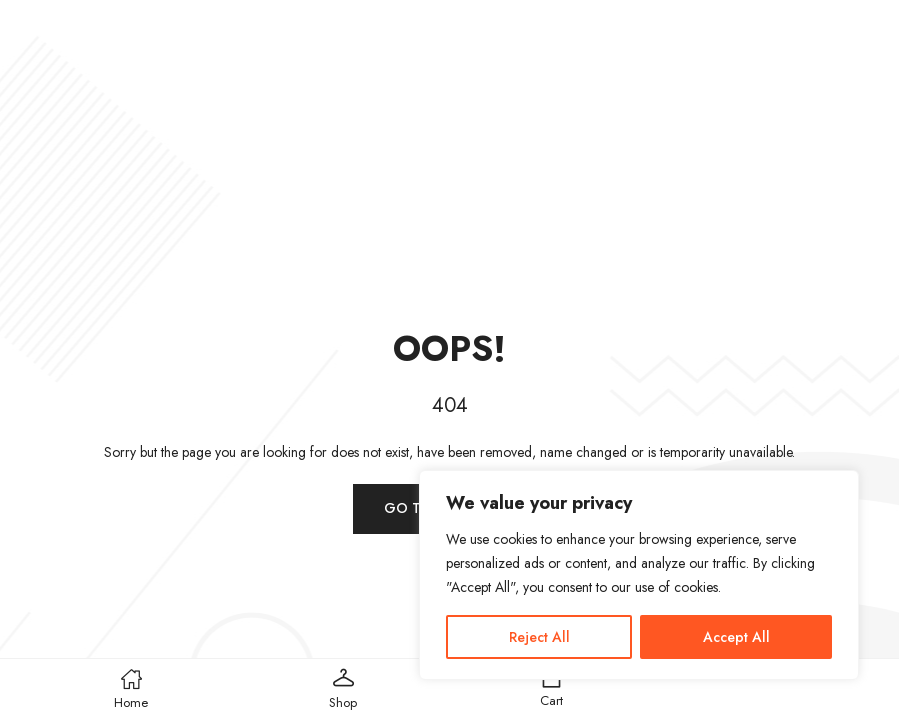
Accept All (736, 637)
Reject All (539, 637)
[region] (639, 575)
